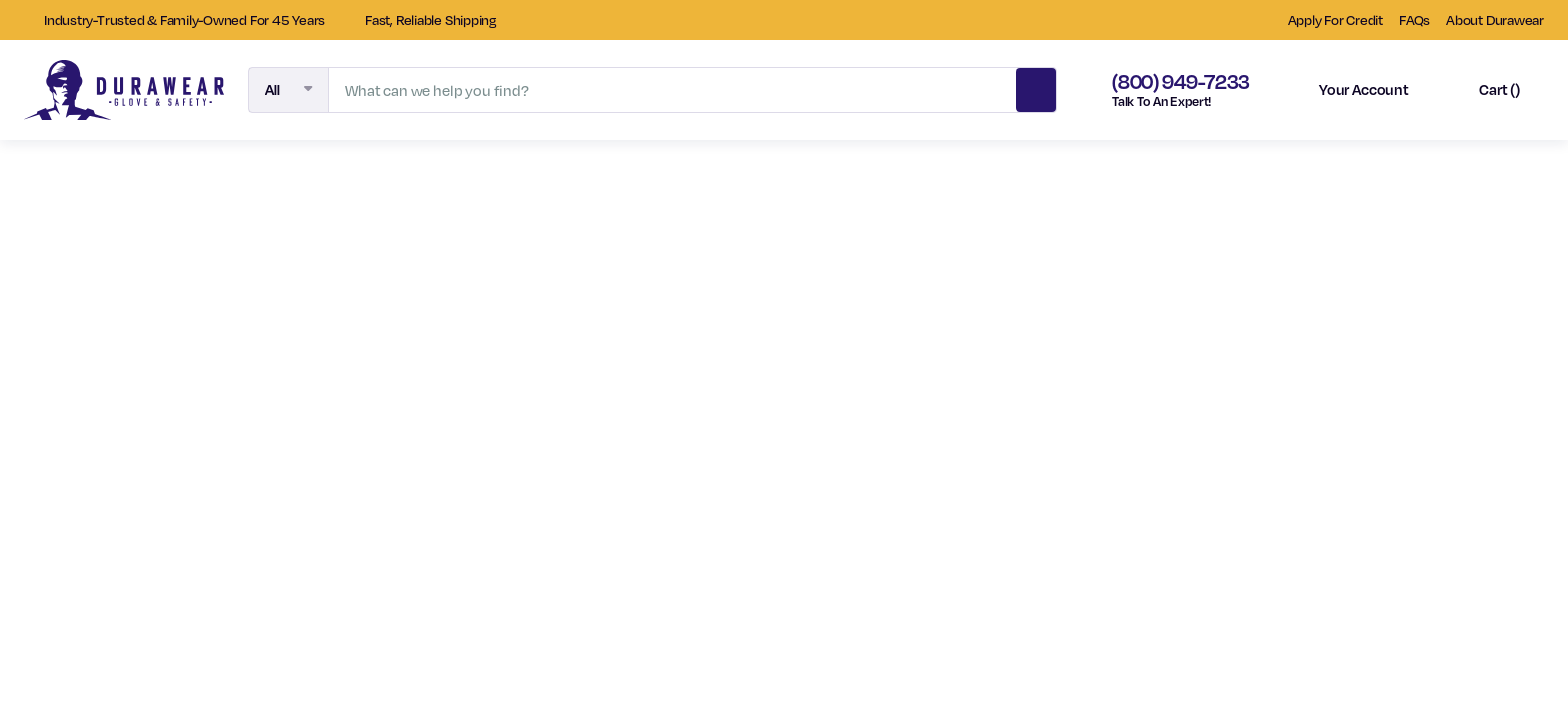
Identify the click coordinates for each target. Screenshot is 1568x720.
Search (1036, 87)
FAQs (1414, 19)
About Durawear (1495, 19)
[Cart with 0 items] (1482, 90)
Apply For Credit (1335, 19)
